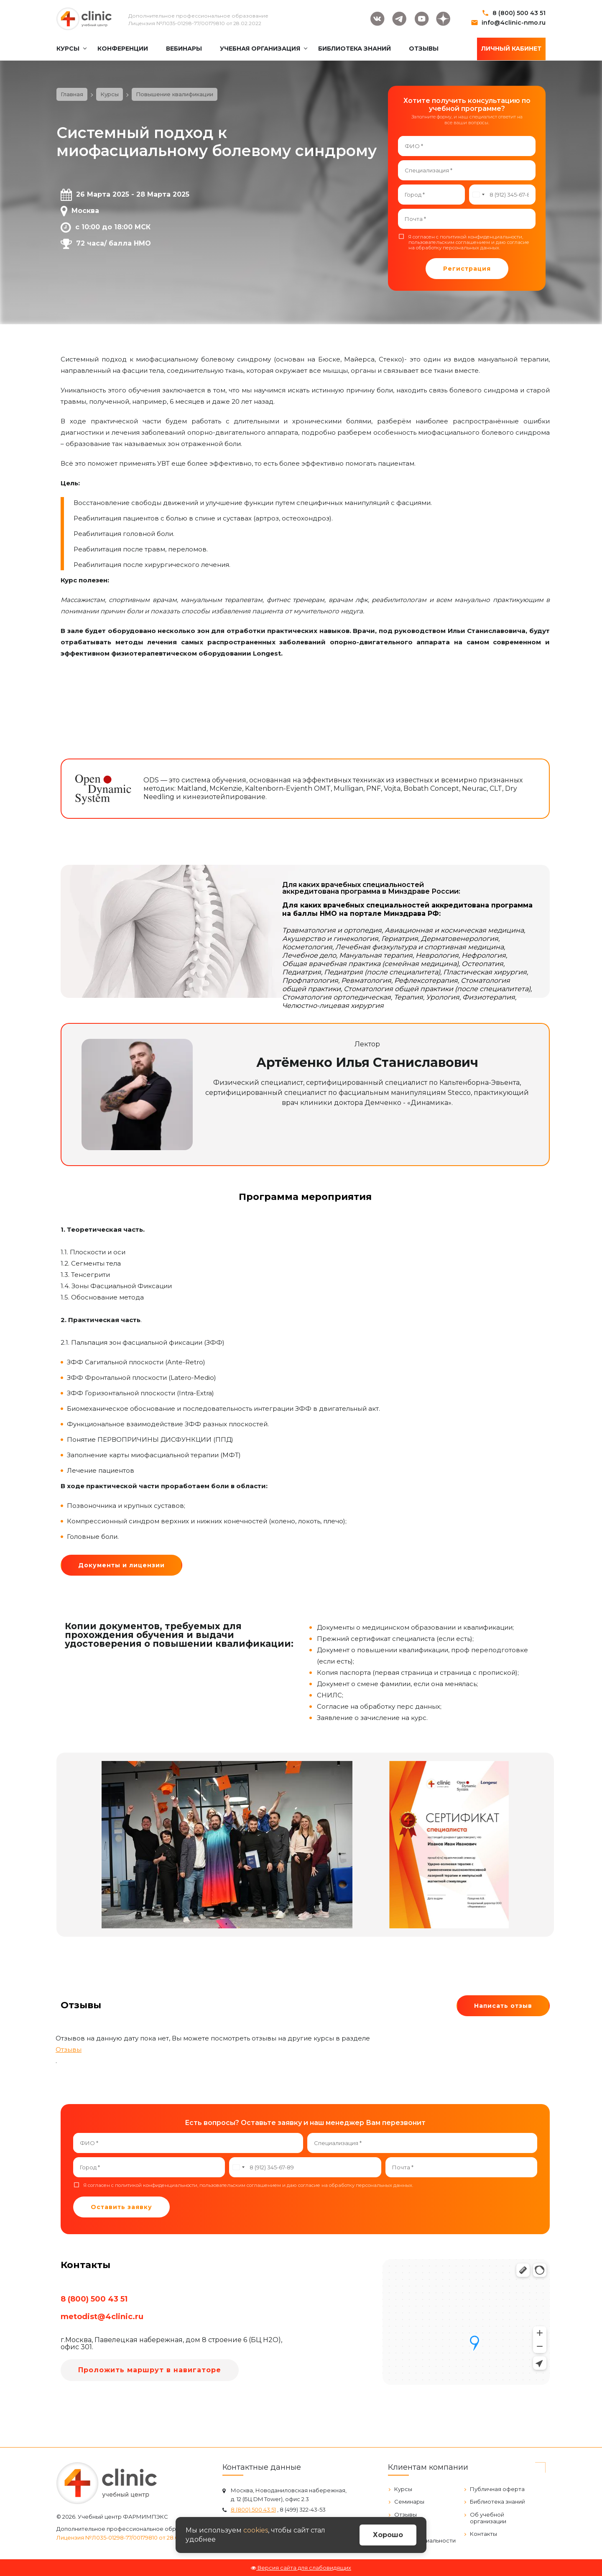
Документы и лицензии (121, 1565)
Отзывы (69, 2049)
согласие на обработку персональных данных (468, 245)
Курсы (403, 2489)
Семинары (409, 2502)
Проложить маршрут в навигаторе (149, 2370)
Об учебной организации (488, 2518)
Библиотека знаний (497, 2502)
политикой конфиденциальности (481, 237)
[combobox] (478, 194)
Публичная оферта (497, 2489)
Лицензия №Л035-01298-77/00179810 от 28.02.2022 (194, 23)
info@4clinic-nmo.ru (514, 22)
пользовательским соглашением (449, 242)
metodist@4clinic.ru (102, 2316)
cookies (255, 2530)
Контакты (483, 2534)
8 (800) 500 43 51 (519, 13)
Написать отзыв (503, 2006)
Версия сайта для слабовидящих (301, 2567)
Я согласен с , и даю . (468, 242)
